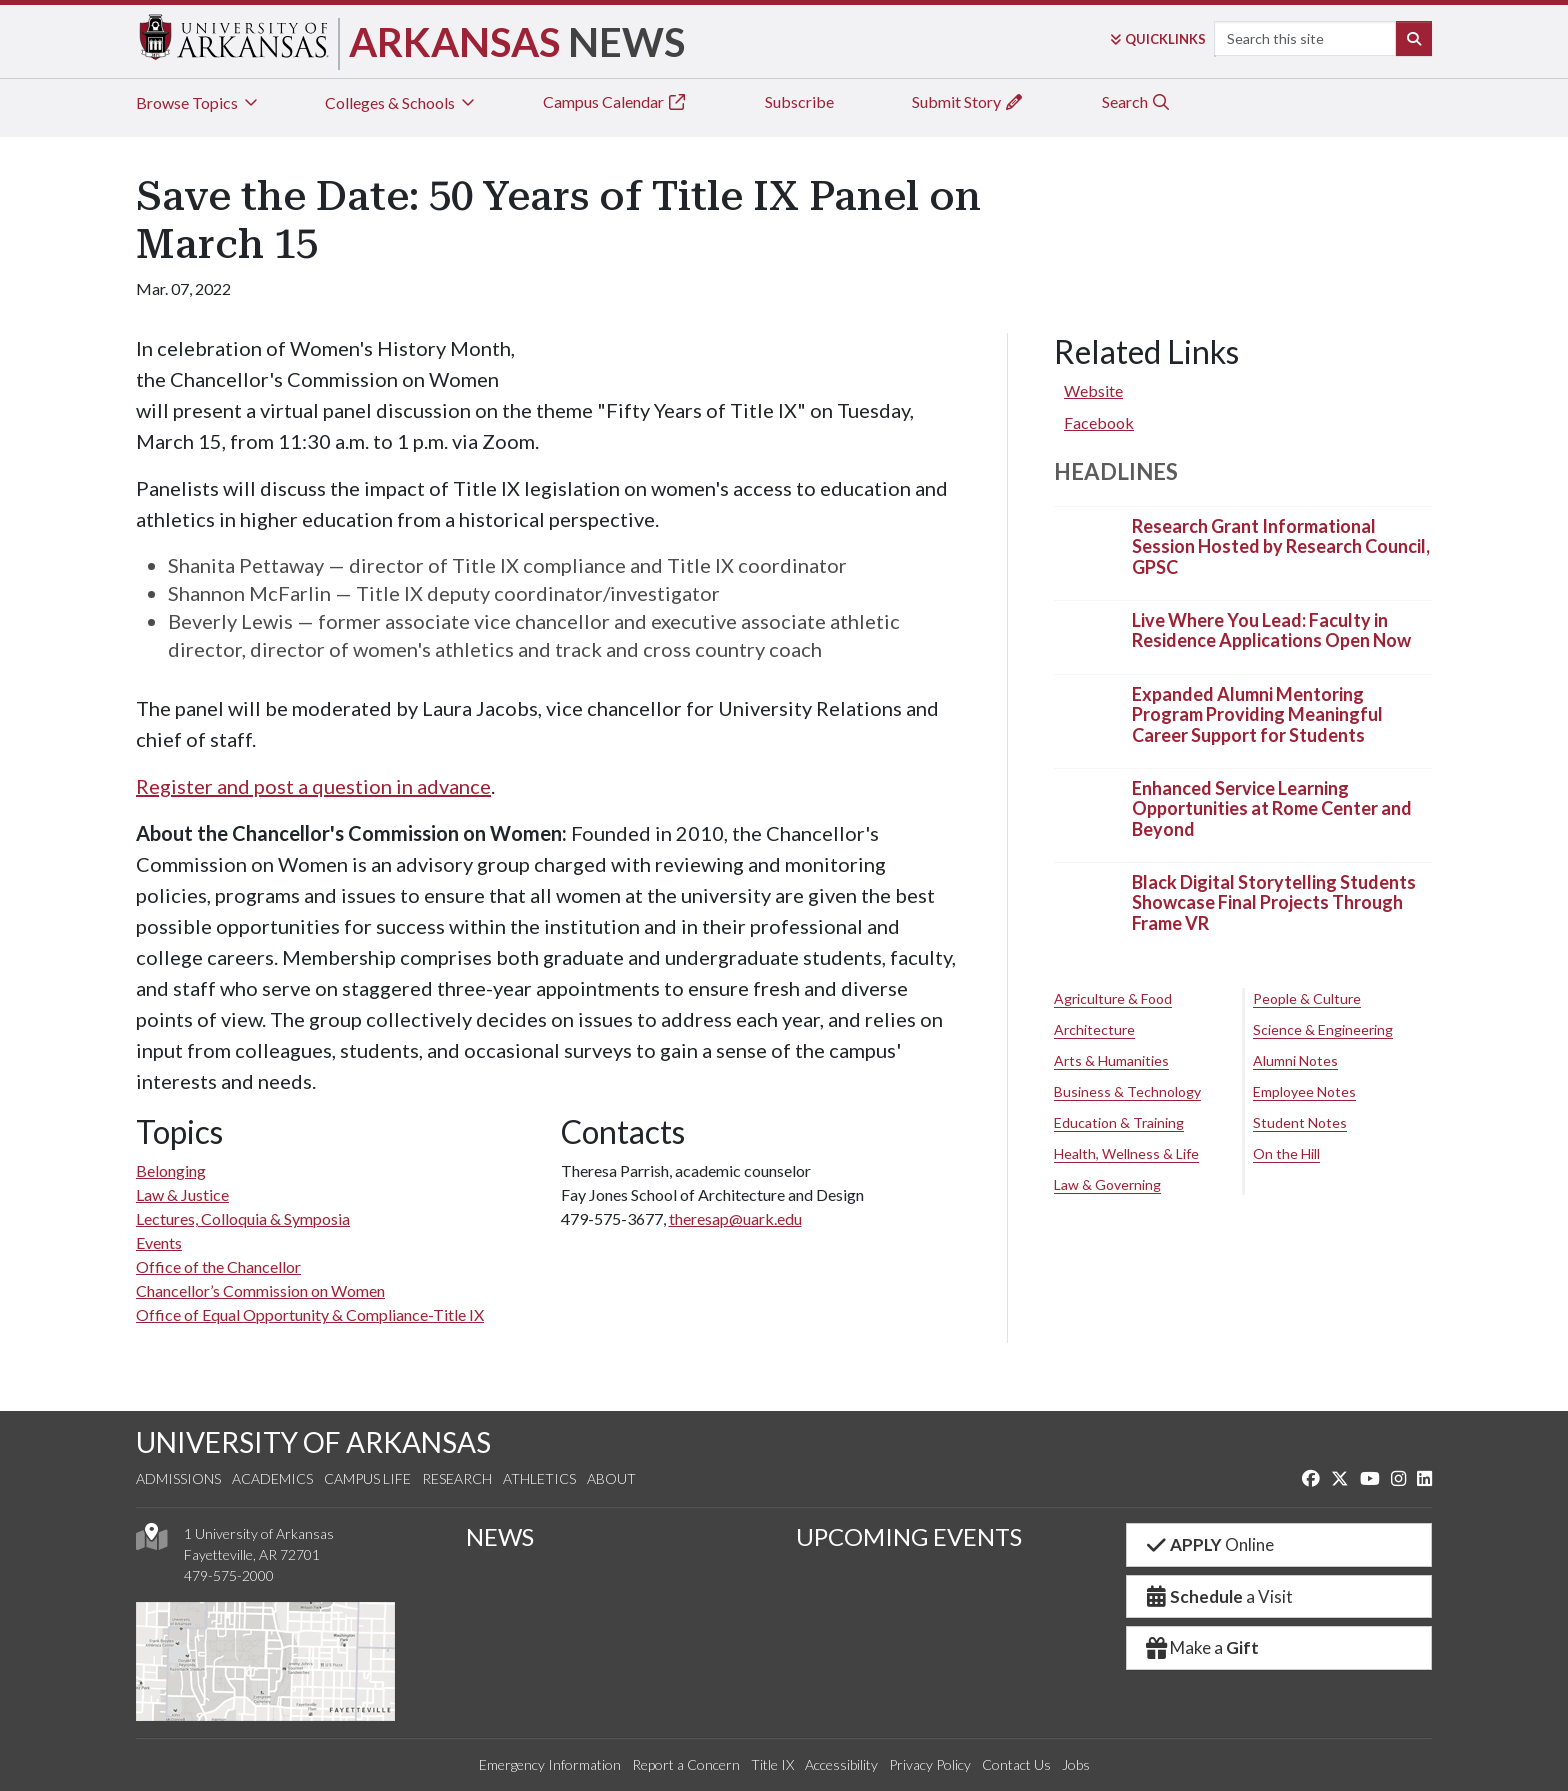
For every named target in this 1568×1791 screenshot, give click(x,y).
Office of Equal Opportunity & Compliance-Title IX (310, 1314)
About (611, 1478)
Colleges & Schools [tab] (401, 102)
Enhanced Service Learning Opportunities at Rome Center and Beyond (1272, 808)
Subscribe (799, 101)
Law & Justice (182, 1194)
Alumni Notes (1295, 1060)
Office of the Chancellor (218, 1266)
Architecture (1094, 1029)
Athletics (539, 1478)
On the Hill (1286, 1153)
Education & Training (1119, 1122)
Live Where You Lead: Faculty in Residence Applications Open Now (1271, 630)
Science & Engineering (1323, 1029)
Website (1093, 390)
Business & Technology (1127, 1091)
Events (159, 1242)
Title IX (772, 1764)
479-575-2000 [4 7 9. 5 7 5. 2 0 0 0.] (229, 1575)
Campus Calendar (615, 101)
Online (1208, 1544)
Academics (272, 1478)
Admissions (178, 1478)
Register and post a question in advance (313, 786)
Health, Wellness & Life (1126, 1153)
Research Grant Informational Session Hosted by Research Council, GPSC (1281, 546)
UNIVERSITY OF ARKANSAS (313, 1442)
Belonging (171, 1170)
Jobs (1076, 1764)
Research (457, 1478)
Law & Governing (1107, 1184)
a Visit (1218, 1596)
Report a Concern (686, 1764)
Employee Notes (1304, 1091)
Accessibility (841, 1764)
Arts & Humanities (1111, 1060)
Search (1136, 101)
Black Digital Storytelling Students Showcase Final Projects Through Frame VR (1274, 902)
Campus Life (367, 1478)
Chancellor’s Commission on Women (260, 1290)
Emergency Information (550, 1764)
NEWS (500, 1536)
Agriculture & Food (1113, 998)
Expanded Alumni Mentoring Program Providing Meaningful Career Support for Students (1257, 714)
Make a (1201, 1647)
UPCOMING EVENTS (909, 1536)
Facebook (1099, 422)
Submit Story (968, 101)
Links (1158, 39)
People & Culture (1307, 998)
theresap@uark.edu (735, 1218)
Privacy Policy (930, 1764)
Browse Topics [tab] (198, 102)
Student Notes (1300, 1122)
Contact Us (1016, 1764)
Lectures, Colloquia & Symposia (243, 1218)
